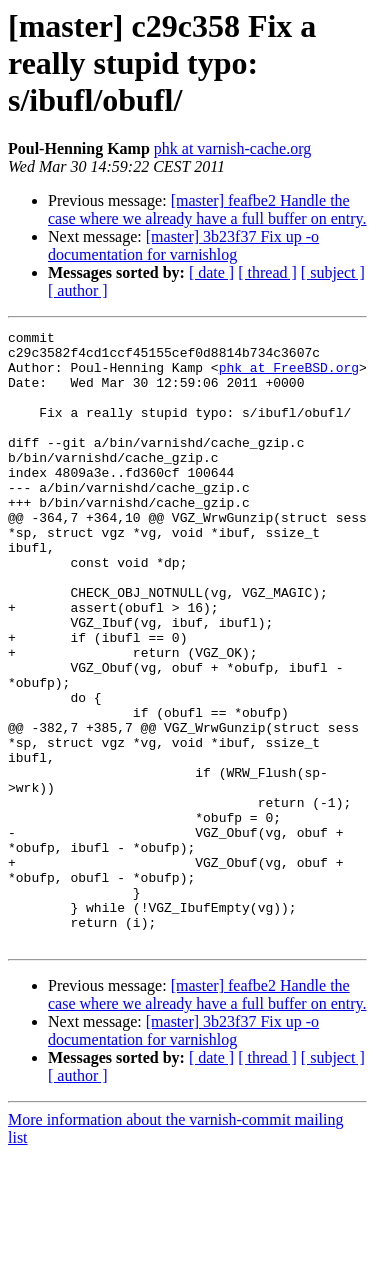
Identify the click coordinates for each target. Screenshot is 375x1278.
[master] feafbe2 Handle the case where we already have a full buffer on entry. (207, 209)
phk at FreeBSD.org (289, 376)
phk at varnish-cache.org (232, 148)
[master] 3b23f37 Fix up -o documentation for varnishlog (183, 245)
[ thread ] (267, 272)
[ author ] (78, 290)
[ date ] (211, 272)
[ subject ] (333, 272)
